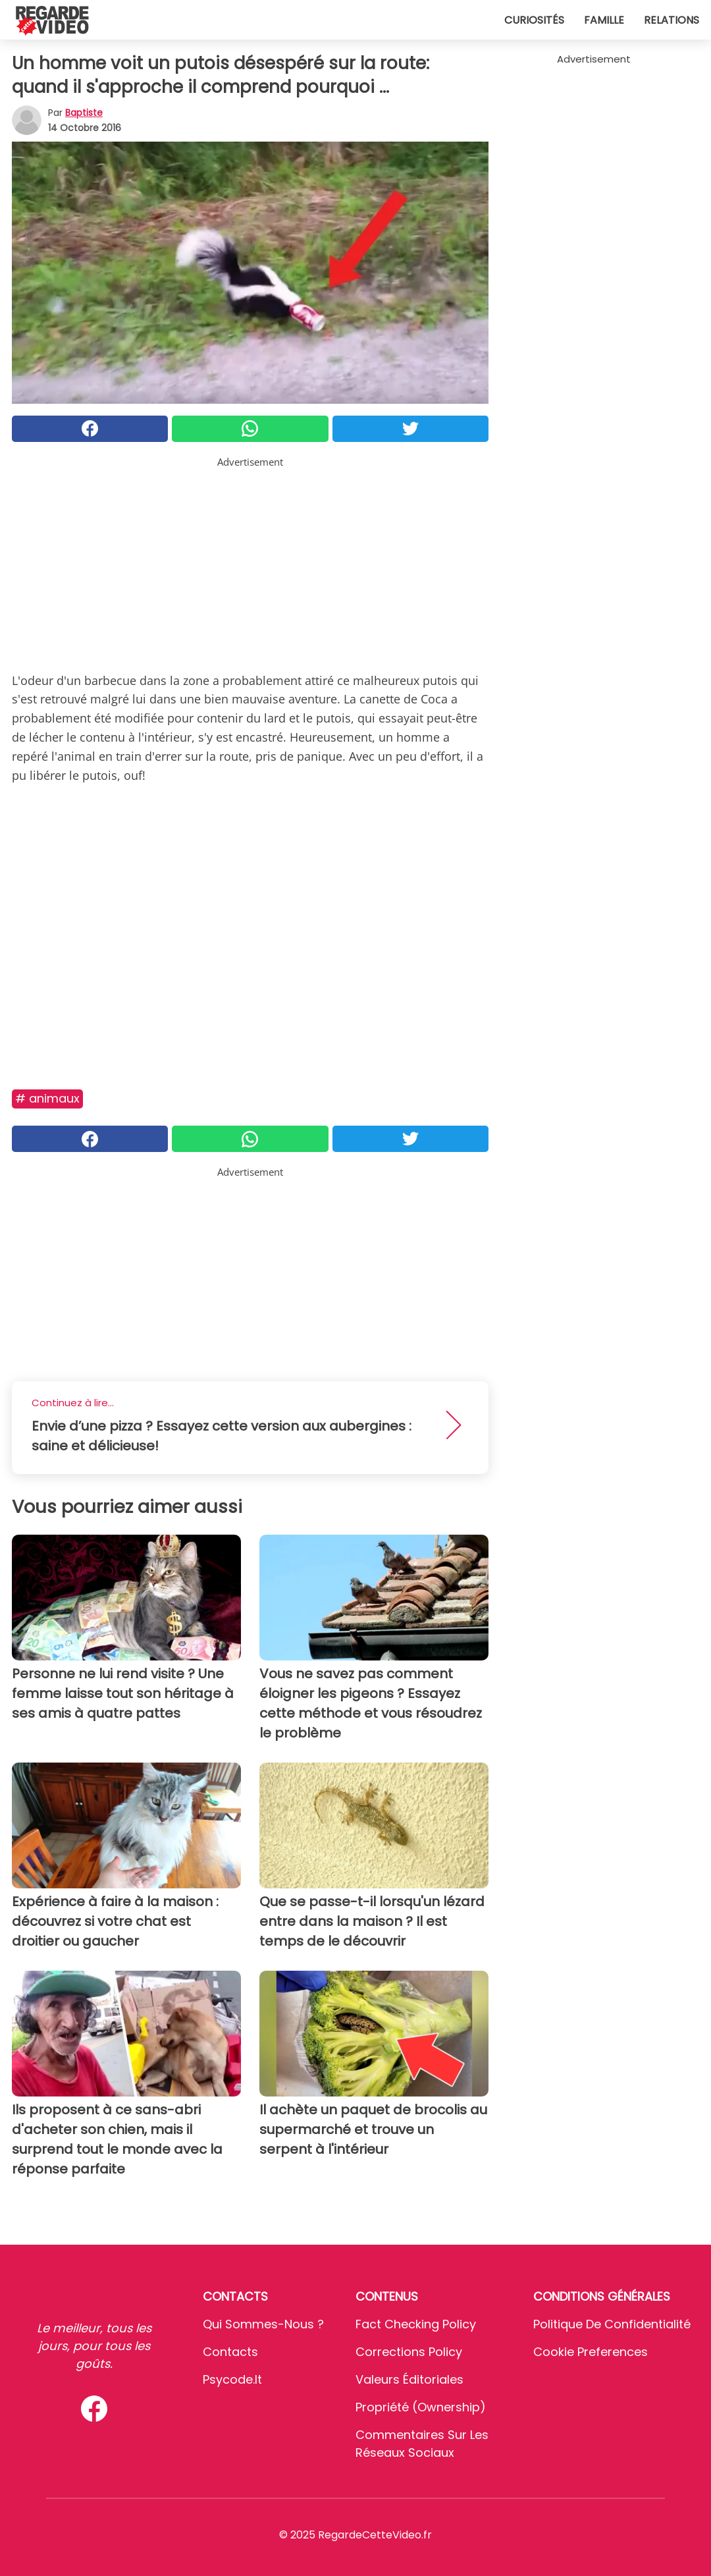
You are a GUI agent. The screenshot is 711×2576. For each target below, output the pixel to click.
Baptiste (84, 112)
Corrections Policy (409, 2351)
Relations (671, 20)
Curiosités (534, 20)
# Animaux (47, 1098)
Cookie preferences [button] (590, 2351)
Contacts (230, 2351)
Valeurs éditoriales (409, 2379)
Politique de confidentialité (612, 2324)
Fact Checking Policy (416, 2324)
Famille (604, 20)
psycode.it (232, 2379)
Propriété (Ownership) (421, 2407)
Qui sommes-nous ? (263, 2324)
